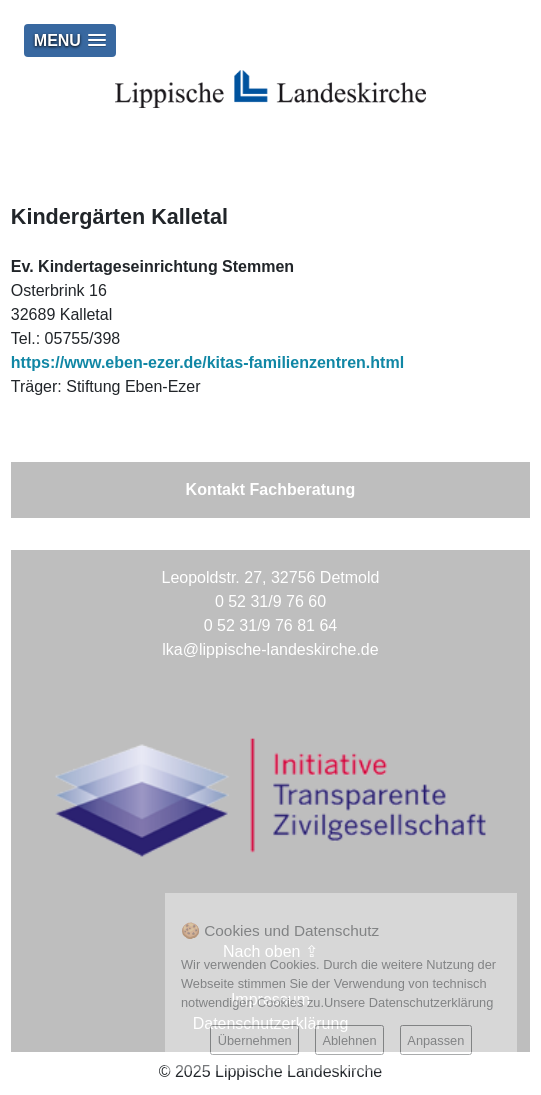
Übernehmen (255, 1040)
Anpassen (435, 1040)
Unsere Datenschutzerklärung (408, 1002)
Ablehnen (349, 1040)
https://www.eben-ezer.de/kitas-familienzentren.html (207, 362)
